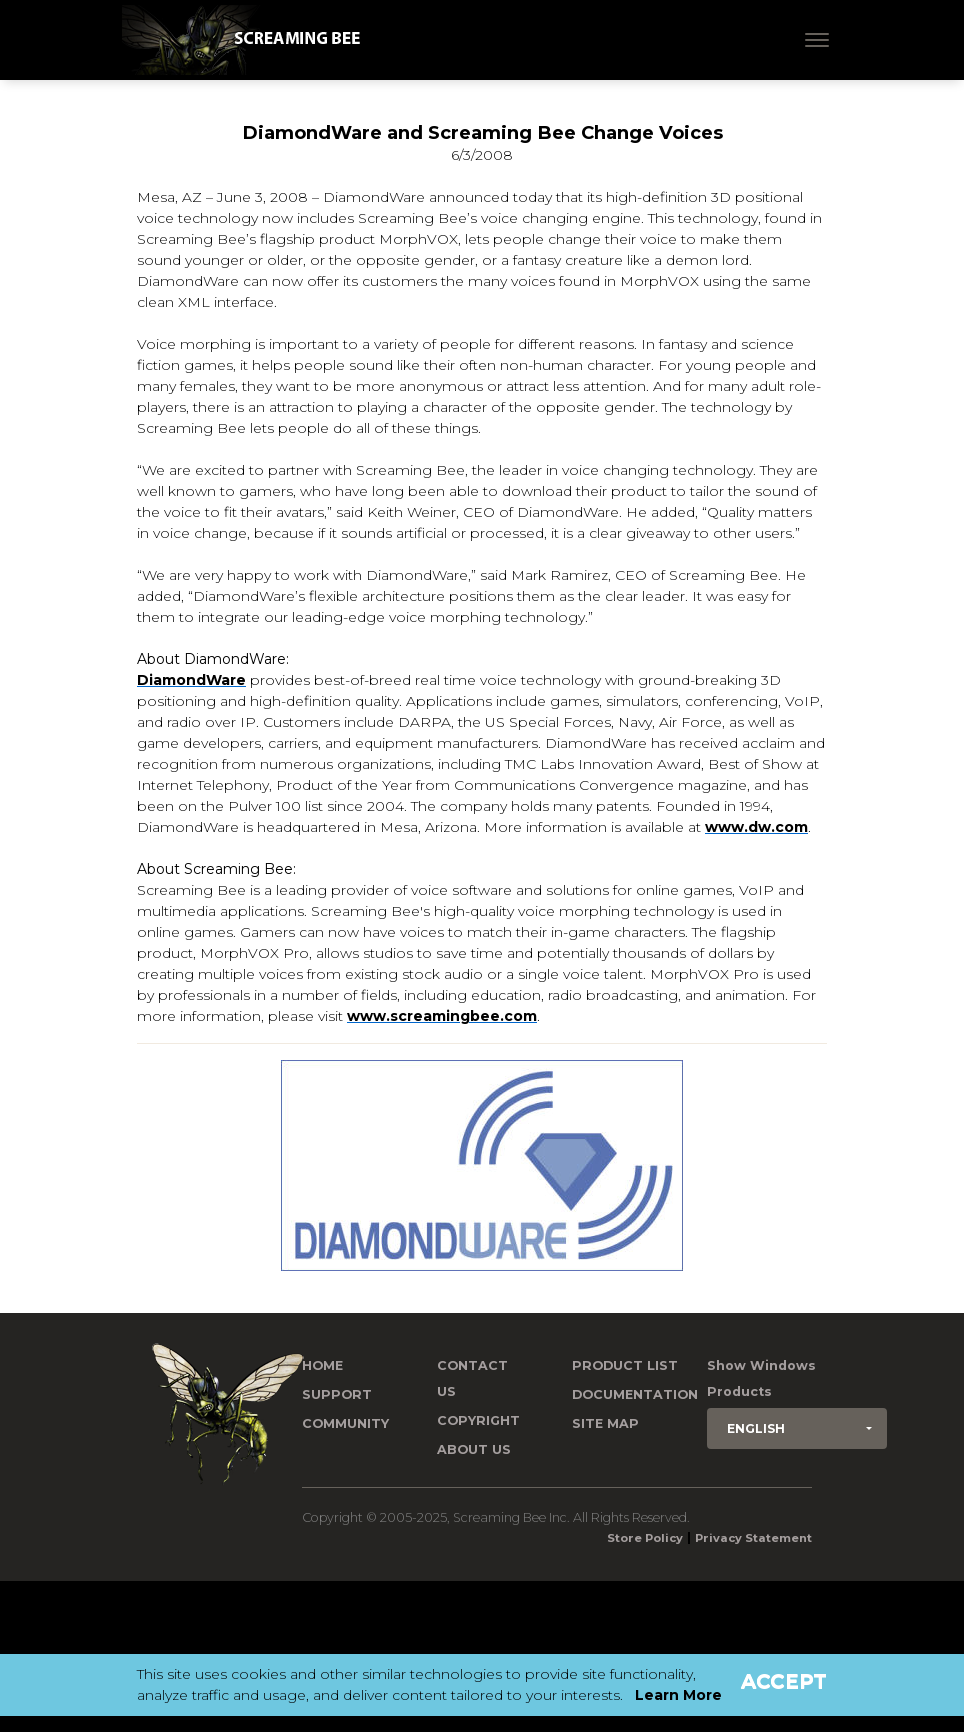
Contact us (472, 1378)
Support (337, 1394)
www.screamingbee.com (442, 1016)
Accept (784, 1681)
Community (345, 1423)
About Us (474, 1449)
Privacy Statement (753, 1538)
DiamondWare (191, 680)
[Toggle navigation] (817, 40)
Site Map (605, 1423)
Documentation (635, 1394)
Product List (625, 1365)
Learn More (678, 1695)
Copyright (478, 1420)
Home (322, 1365)
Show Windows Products (761, 1378)
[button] (797, 1428)
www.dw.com (756, 827)
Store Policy (645, 1538)
